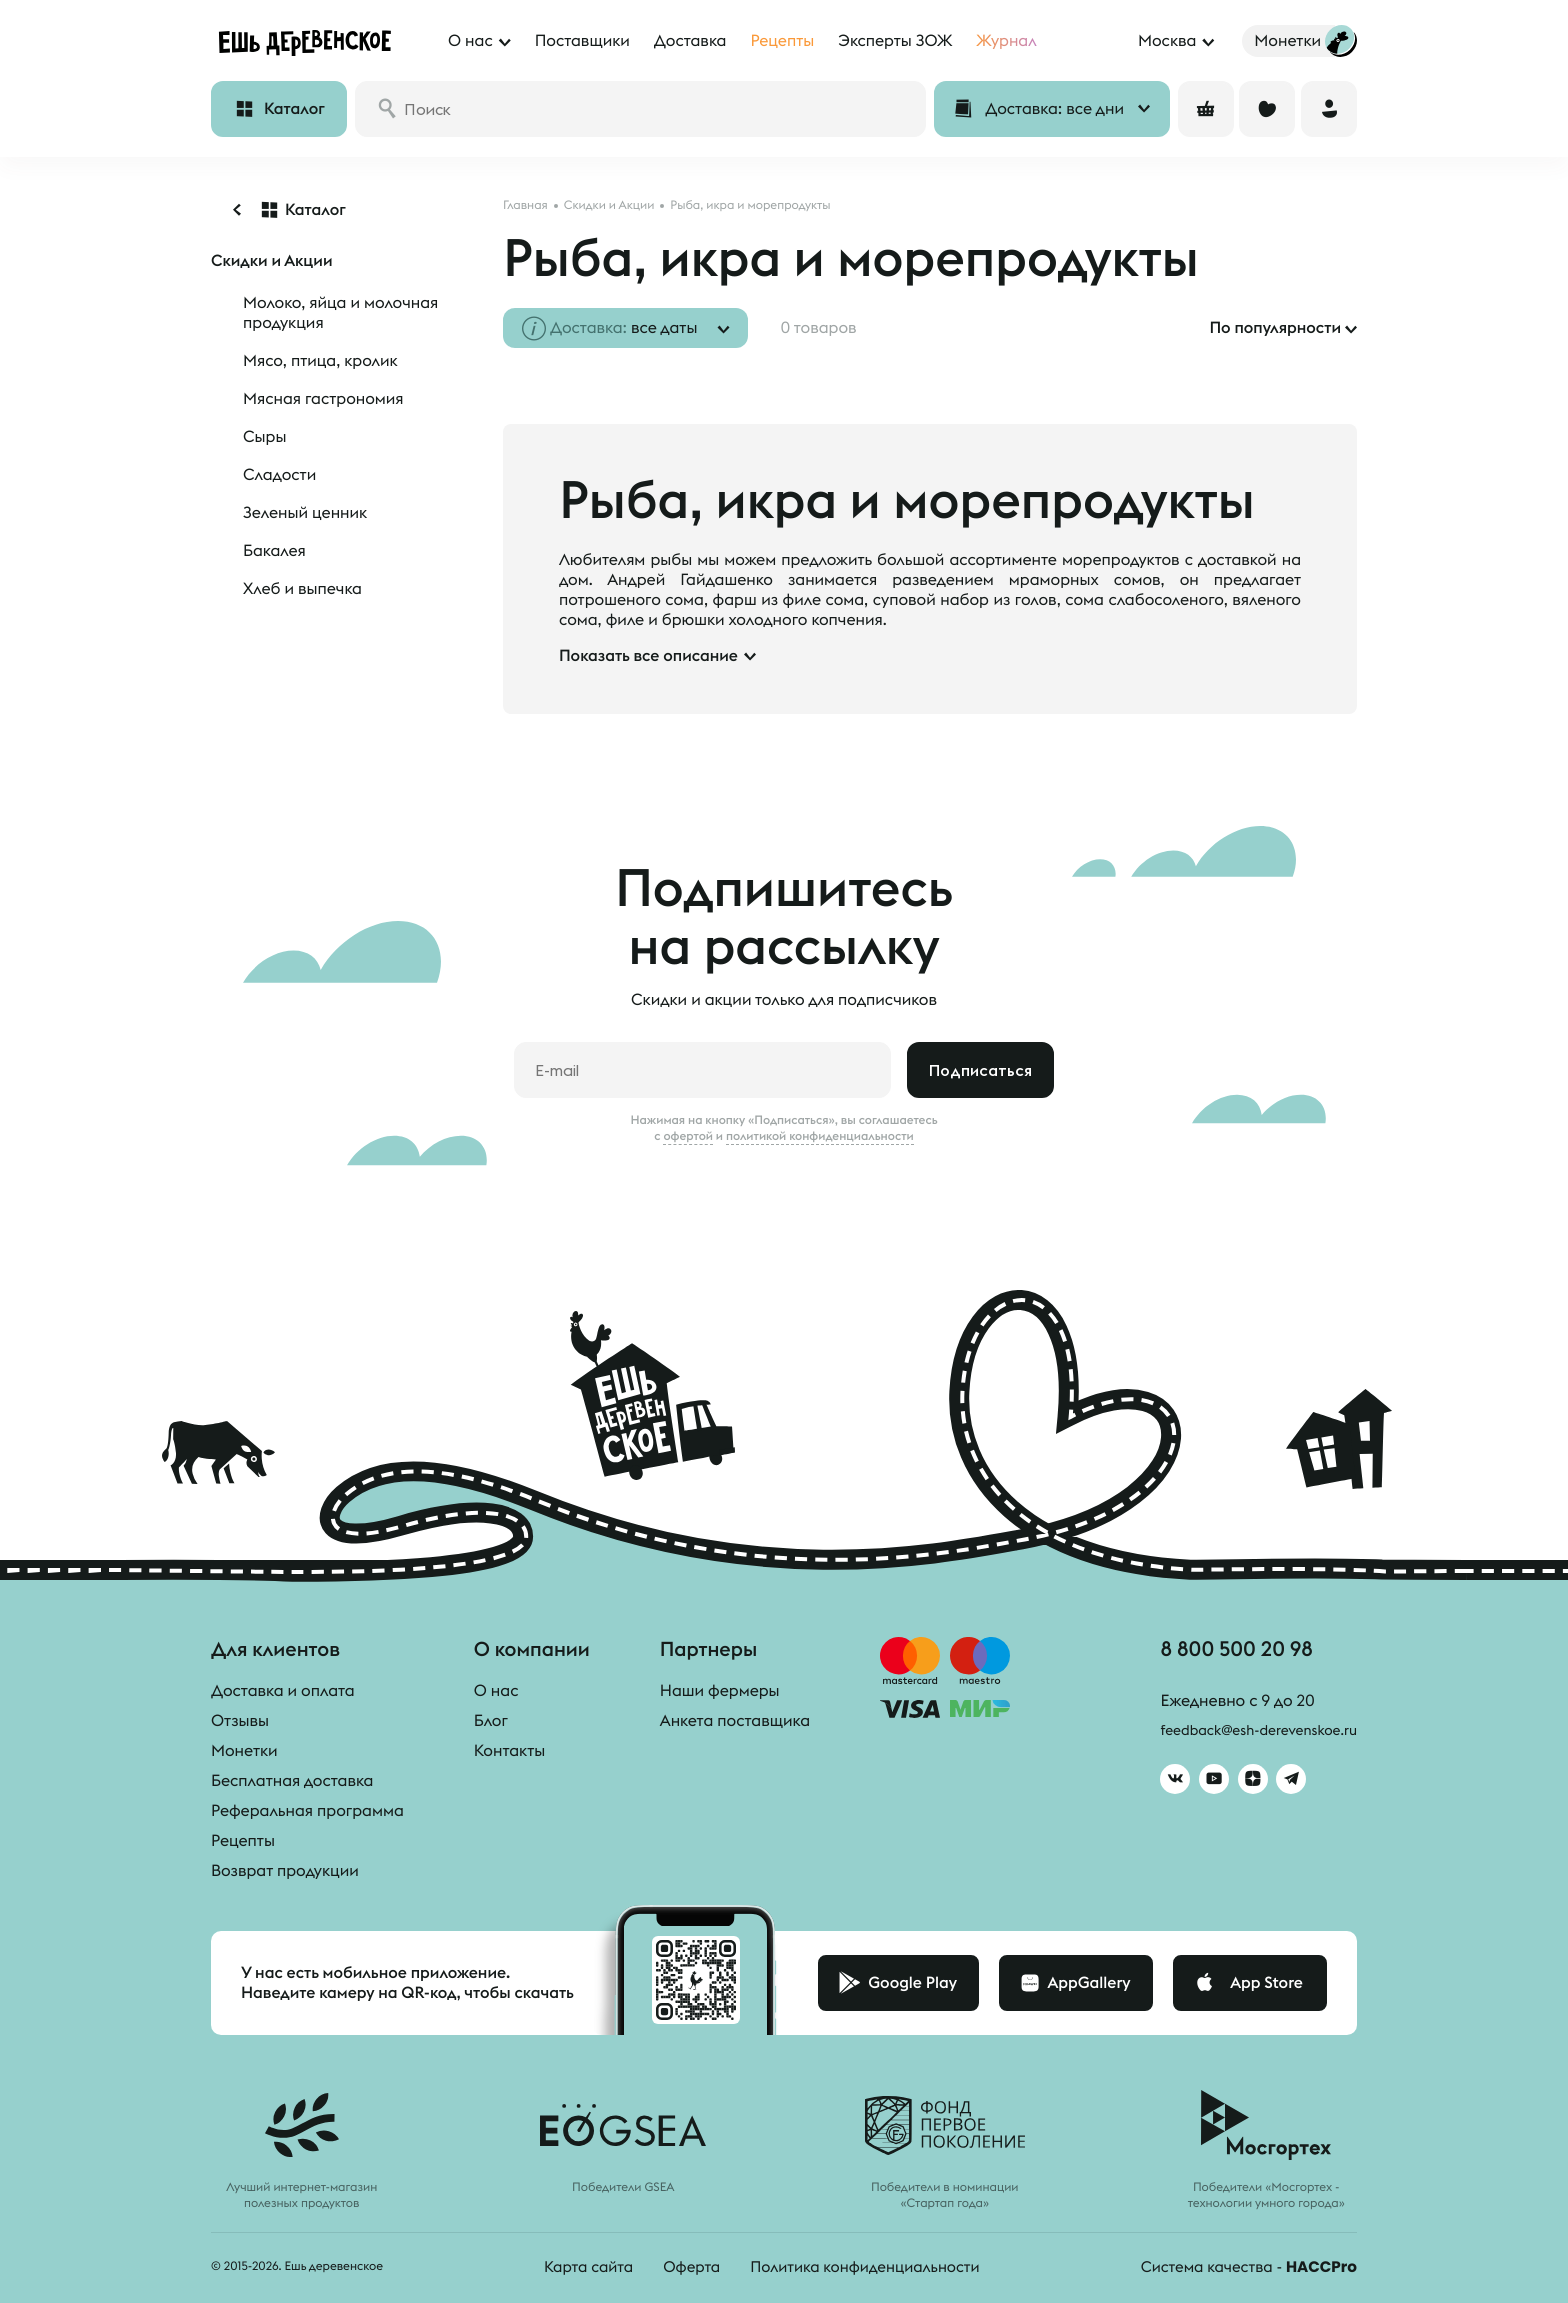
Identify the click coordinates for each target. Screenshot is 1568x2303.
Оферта (682, 2267)
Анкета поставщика (735, 1721)
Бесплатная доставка (292, 1781)
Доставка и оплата (283, 1691)
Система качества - (1243, 2267)
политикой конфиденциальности (820, 1136)
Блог (491, 1721)
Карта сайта (575, 2267)
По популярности (1275, 328)
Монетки (244, 1751)
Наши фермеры (720, 1691)
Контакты (509, 1751)
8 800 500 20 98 (1220, 1652)
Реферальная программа (307, 1811)
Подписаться (980, 1070)
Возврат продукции (285, 1871)
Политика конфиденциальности (863, 2267)
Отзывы (240, 1721)
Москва (1167, 41)
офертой (688, 1136)
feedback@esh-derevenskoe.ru (1244, 1736)
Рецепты (243, 1841)
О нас (496, 1691)
